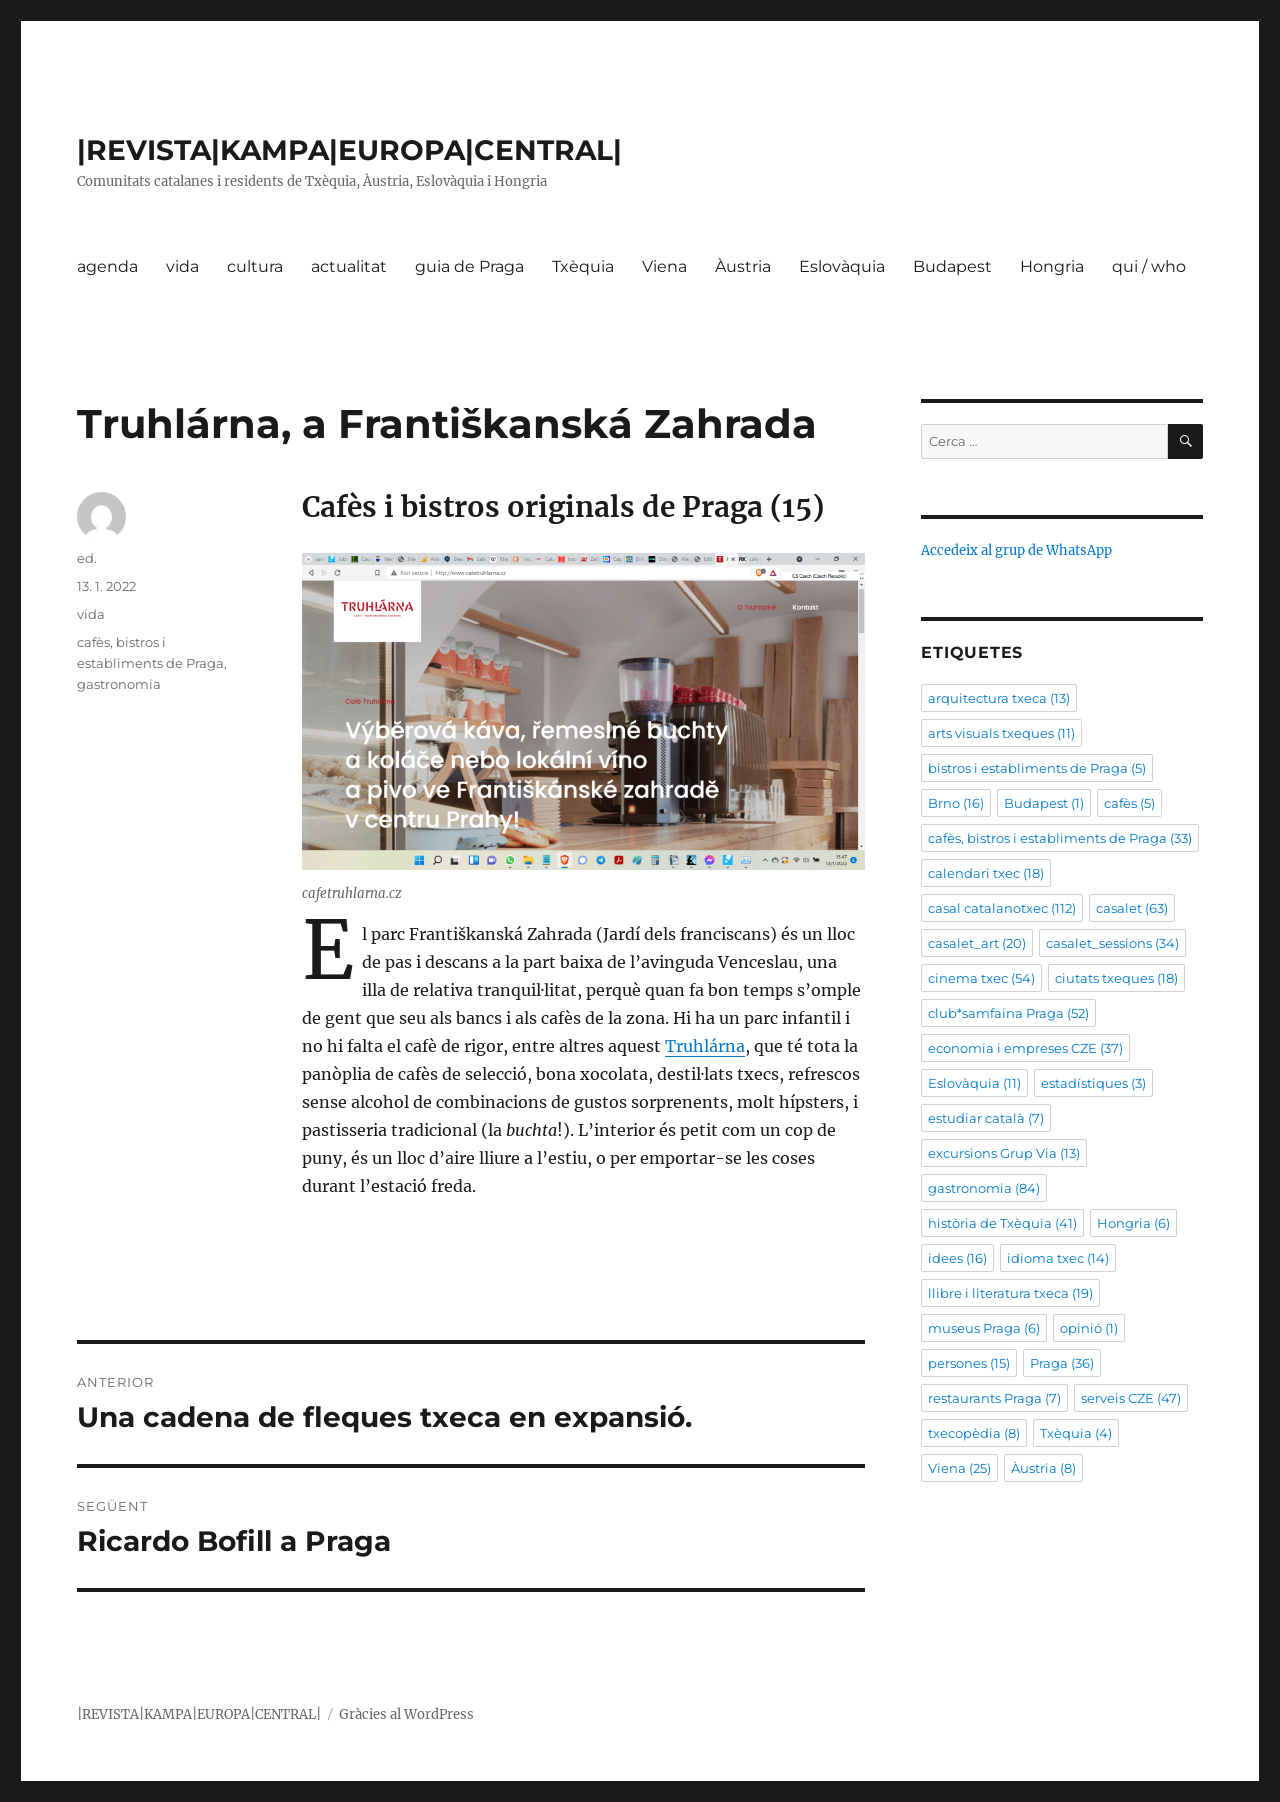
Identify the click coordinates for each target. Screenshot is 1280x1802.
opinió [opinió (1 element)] (1089, 1328)
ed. (87, 558)
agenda (107, 266)
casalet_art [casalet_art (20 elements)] (977, 943)
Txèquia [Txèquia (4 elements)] (1076, 1433)
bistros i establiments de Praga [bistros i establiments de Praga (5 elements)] (1037, 768)
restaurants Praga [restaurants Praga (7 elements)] (994, 1398)
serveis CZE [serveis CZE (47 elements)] (1131, 1398)
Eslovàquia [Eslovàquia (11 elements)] (974, 1083)
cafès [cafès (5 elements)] (1129, 803)
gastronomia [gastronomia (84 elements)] (984, 1188)
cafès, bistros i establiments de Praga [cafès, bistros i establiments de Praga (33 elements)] (1060, 838)
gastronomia (119, 684)
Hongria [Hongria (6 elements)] (1133, 1223)
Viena (664, 266)
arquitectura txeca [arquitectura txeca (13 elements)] (999, 698)
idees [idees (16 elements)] (957, 1258)
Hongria (1052, 266)
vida (182, 266)
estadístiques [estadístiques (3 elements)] (1093, 1083)
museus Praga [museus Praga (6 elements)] (984, 1328)
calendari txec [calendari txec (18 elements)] (986, 873)
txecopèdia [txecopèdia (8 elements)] (974, 1433)
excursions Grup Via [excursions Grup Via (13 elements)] (1004, 1153)
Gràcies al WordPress (406, 1714)
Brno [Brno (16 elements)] (956, 803)
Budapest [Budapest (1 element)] (1044, 803)
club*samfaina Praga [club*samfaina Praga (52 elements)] (1008, 1013)
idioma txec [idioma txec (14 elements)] (1058, 1258)
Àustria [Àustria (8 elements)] (1043, 1468)
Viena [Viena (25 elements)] (959, 1468)
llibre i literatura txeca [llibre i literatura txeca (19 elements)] (1010, 1293)
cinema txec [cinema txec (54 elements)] (981, 978)
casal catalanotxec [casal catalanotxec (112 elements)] (1002, 908)
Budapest (952, 266)
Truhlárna (705, 1046)
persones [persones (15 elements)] (969, 1363)
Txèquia (583, 266)
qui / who (1149, 266)
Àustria (743, 266)
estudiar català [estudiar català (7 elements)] (986, 1118)
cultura (255, 266)
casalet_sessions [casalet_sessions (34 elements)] (1112, 943)
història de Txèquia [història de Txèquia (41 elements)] (1002, 1223)
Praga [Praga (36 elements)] (1062, 1363)
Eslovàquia (842, 266)
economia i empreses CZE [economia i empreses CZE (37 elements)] (1025, 1048)
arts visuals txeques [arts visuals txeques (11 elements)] (1001, 733)
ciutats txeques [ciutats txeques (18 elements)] (1116, 978)
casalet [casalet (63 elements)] (1132, 908)
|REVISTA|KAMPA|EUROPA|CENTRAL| (349, 150)
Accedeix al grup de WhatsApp (1016, 550)
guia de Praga (469, 266)
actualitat (349, 266)
